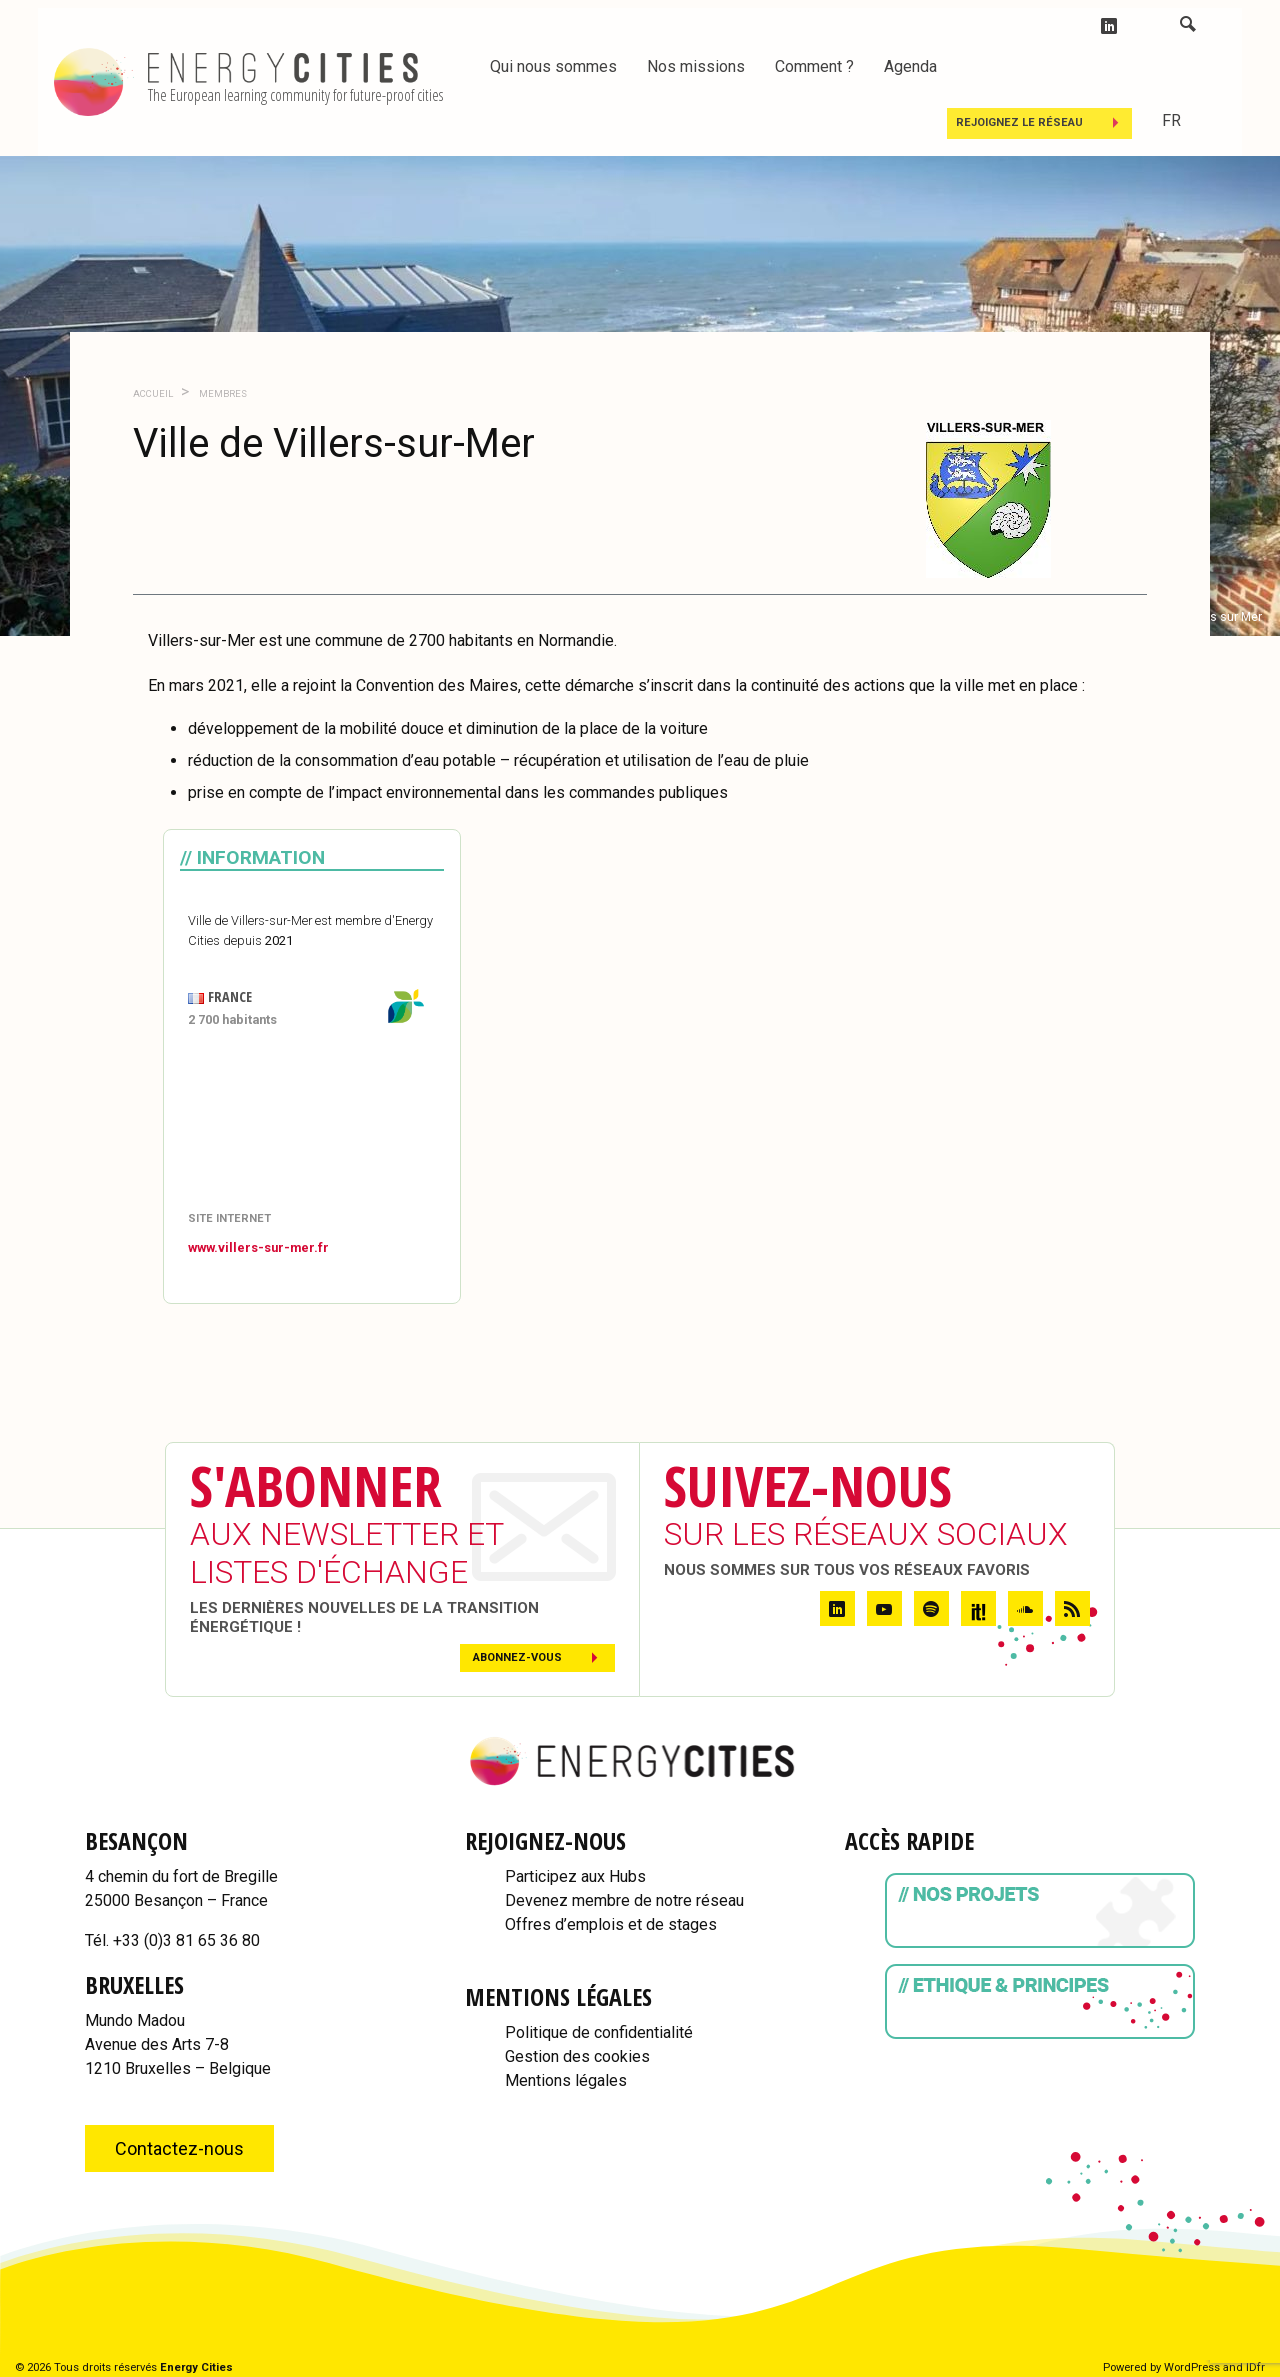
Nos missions (696, 66)
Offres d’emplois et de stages (611, 1924)
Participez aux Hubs (575, 1876)
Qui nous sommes (553, 66)
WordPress (1192, 2367)
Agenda (910, 66)
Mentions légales (566, 2080)
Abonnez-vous (517, 1657)
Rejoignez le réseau (1019, 122)
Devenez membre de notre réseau (624, 1900)
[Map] (312, 1121)
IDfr (1255, 2367)
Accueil (153, 393)
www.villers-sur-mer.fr (258, 1247)
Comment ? (814, 66)
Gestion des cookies (577, 2056)
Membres (222, 393)
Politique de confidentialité (599, 2032)
